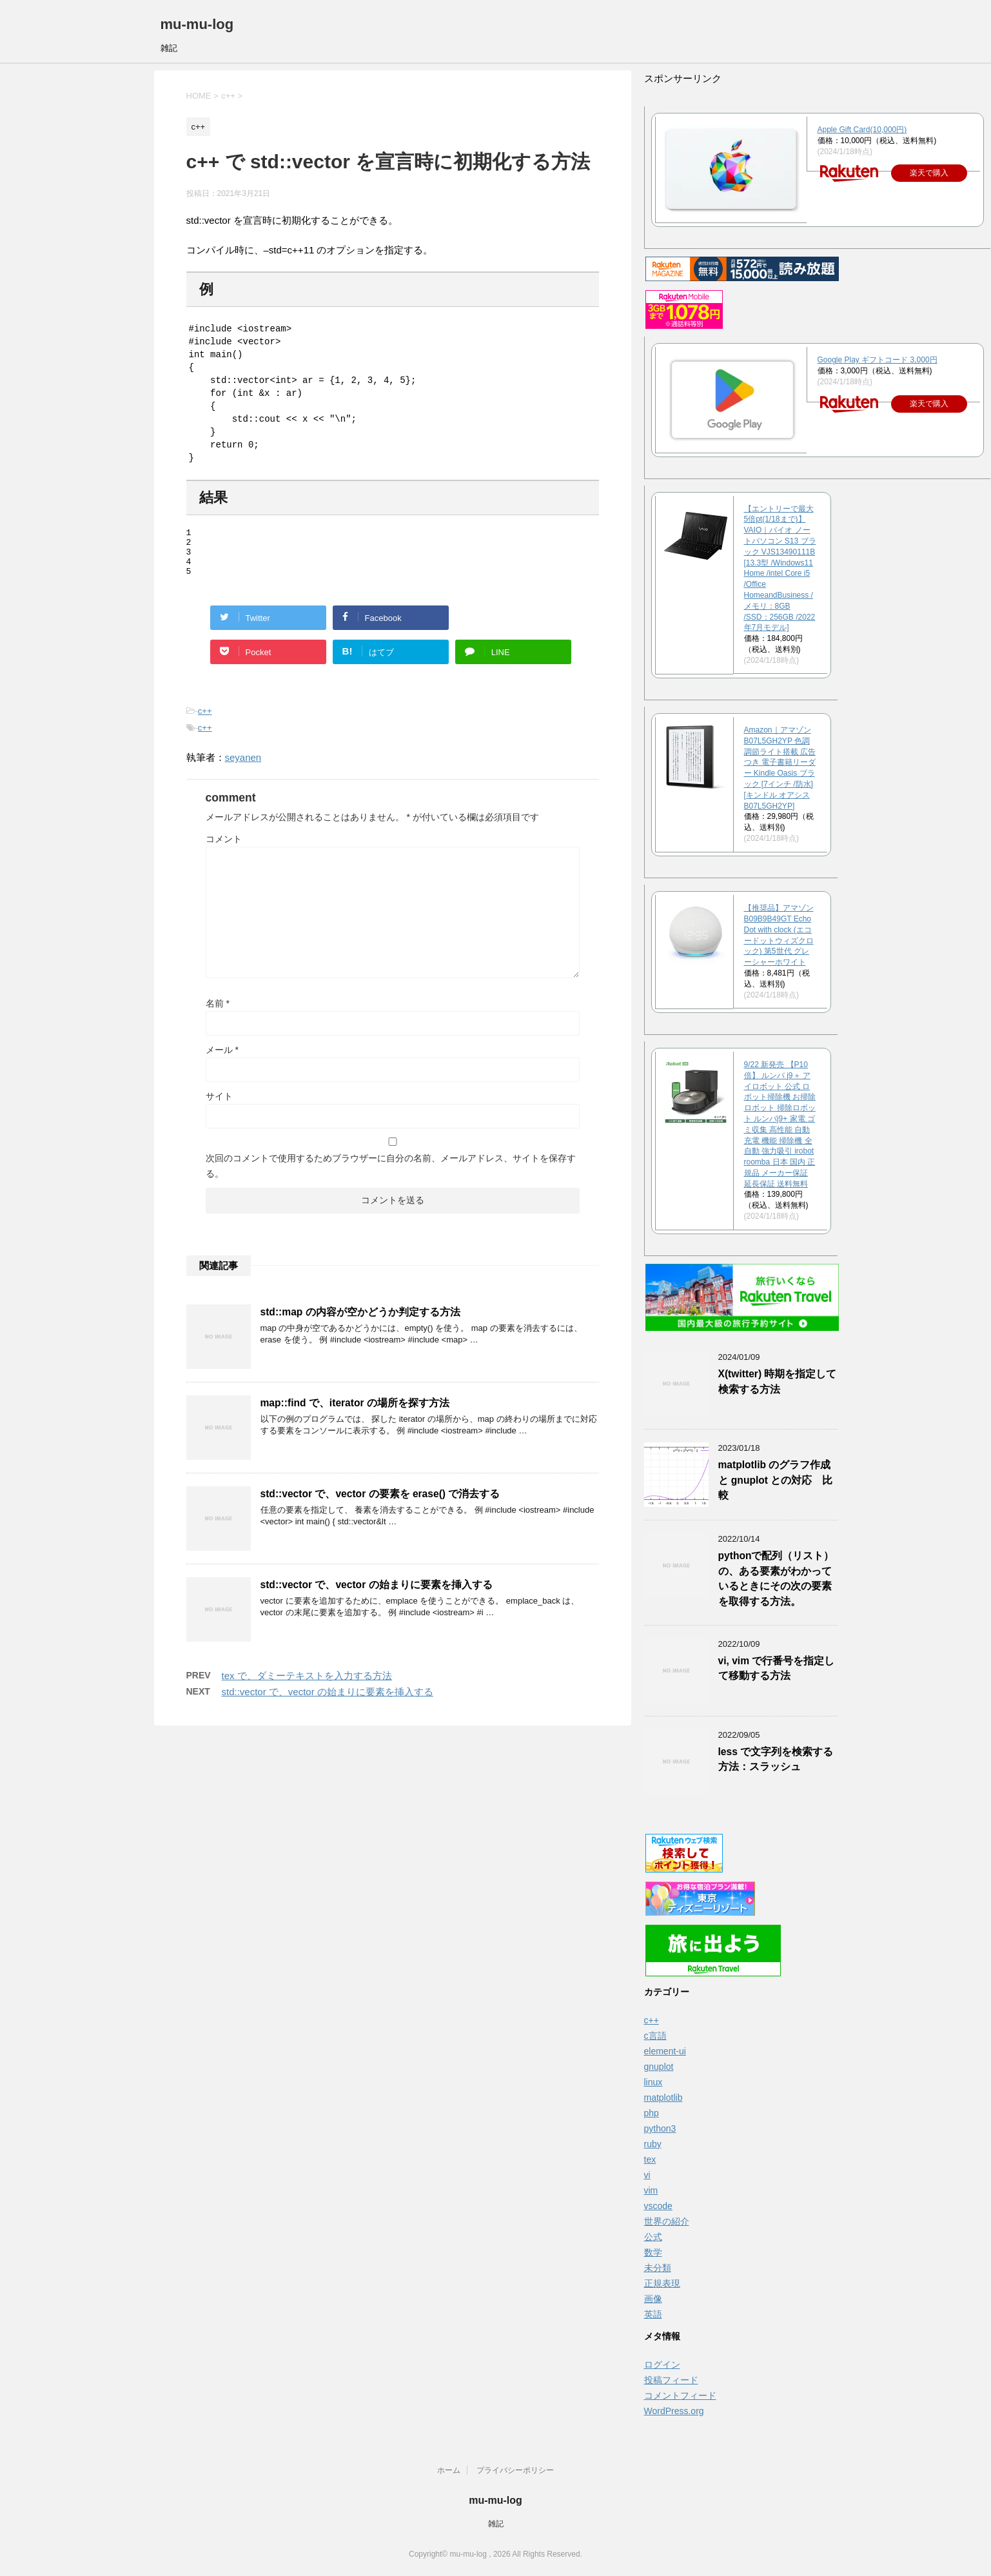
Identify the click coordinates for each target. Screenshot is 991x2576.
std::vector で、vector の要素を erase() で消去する (380, 1503)
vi (647, 2175)
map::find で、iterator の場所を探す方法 (354, 1412)
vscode (658, 2206)
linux (653, 2082)
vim (651, 2190)
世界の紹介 (666, 2221)
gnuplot (659, 2066)
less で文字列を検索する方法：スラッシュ (776, 1759)
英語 (653, 2314)
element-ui (665, 2051)
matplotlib (663, 2097)
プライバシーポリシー (515, 2470)
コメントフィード (680, 2395)
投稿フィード (671, 2380)
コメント (224, 848)
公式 (653, 2237)
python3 (660, 2128)
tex (650, 2159)
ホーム (448, 2470)
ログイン (662, 2364)
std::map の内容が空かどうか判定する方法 (360, 1321)
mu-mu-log (197, 24)
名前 (218, 1013)
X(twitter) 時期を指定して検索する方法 (777, 1381)
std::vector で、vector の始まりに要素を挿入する (376, 1594)
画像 (653, 2299)
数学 (653, 2252)
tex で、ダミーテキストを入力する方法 (307, 1685)
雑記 (496, 2523)
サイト (219, 1106)
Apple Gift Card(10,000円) (862, 129)
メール (222, 1059)
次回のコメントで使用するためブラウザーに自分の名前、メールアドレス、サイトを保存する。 (391, 1175)
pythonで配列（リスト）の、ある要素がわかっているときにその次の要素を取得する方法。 (776, 1578)
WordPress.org (674, 2411)
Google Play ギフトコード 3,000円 (877, 359)
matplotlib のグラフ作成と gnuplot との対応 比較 (775, 1479)
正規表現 (662, 2283)
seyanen (243, 767)
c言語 (655, 2035)
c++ (205, 720)
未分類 (657, 2268)
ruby (653, 2144)
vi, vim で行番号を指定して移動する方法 (776, 1668)
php (651, 2113)
